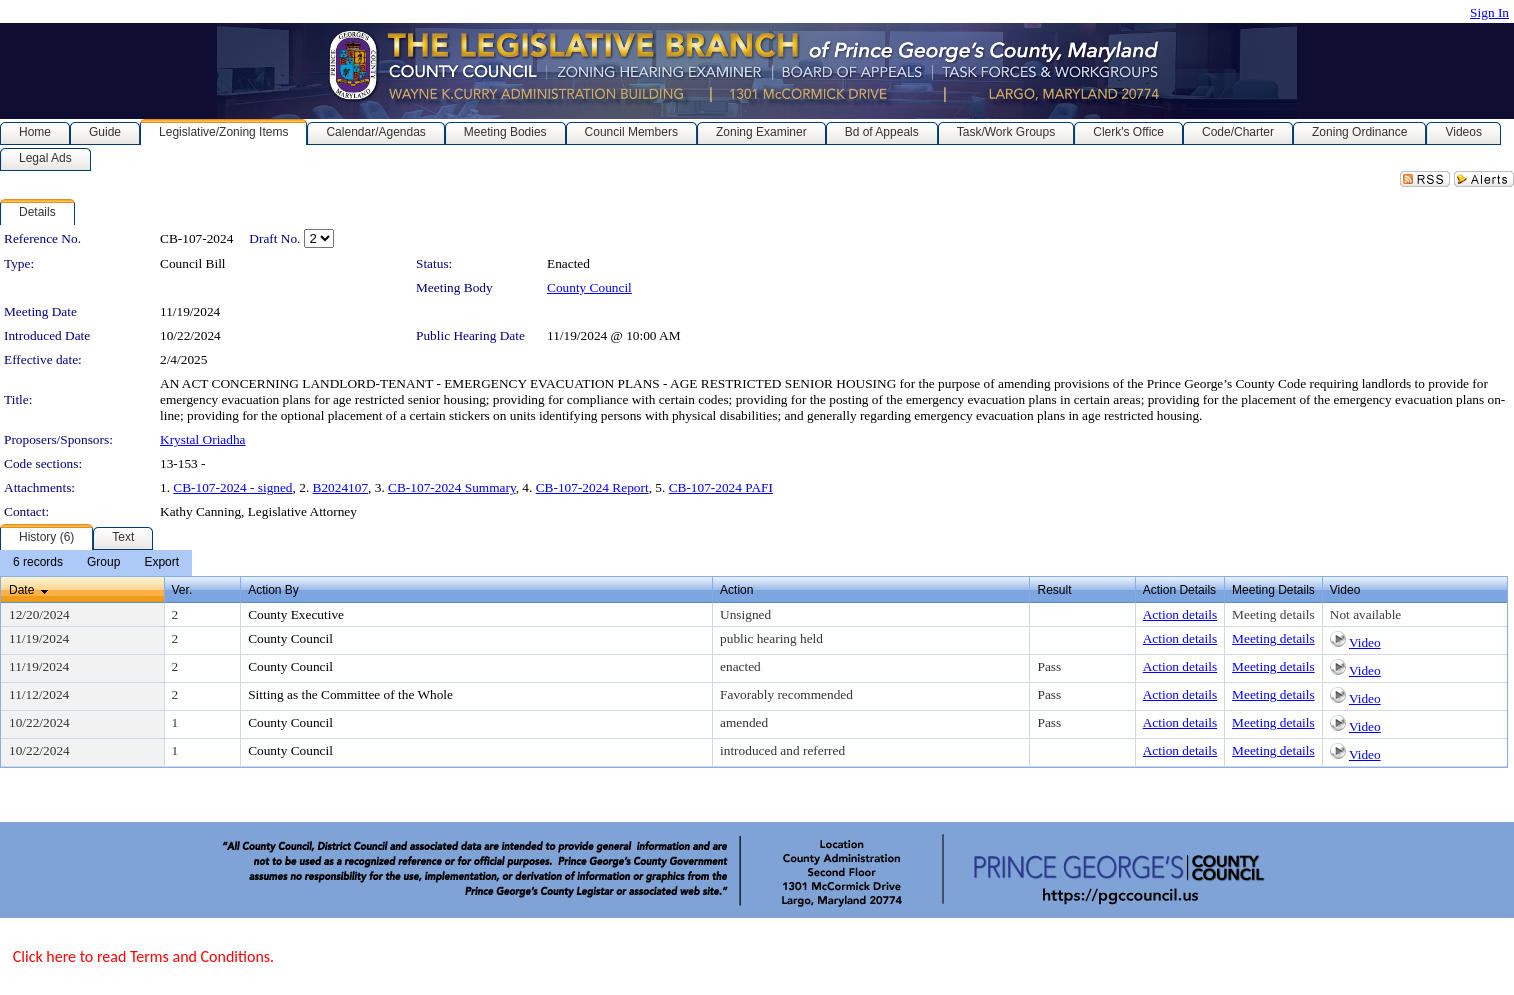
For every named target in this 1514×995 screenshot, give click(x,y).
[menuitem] (38, 563)
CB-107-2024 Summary (452, 487)
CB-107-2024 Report (592, 487)
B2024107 (341, 487)
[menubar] (96, 563)
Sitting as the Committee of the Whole (350, 694)
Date (21, 590)
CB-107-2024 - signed (232, 487)
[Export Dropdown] (161, 563)
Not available (1365, 614)
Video (1365, 642)
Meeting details (1273, 614)
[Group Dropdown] (103, 563)
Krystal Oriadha (203, 439)
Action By (273, 590)
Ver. (182, 590)
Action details (1180, 614)
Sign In (1489, 12)
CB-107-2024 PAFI (721, 487)
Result (1054, 590)
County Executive (296, 614)
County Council (589, 287)
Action (736, 590)
